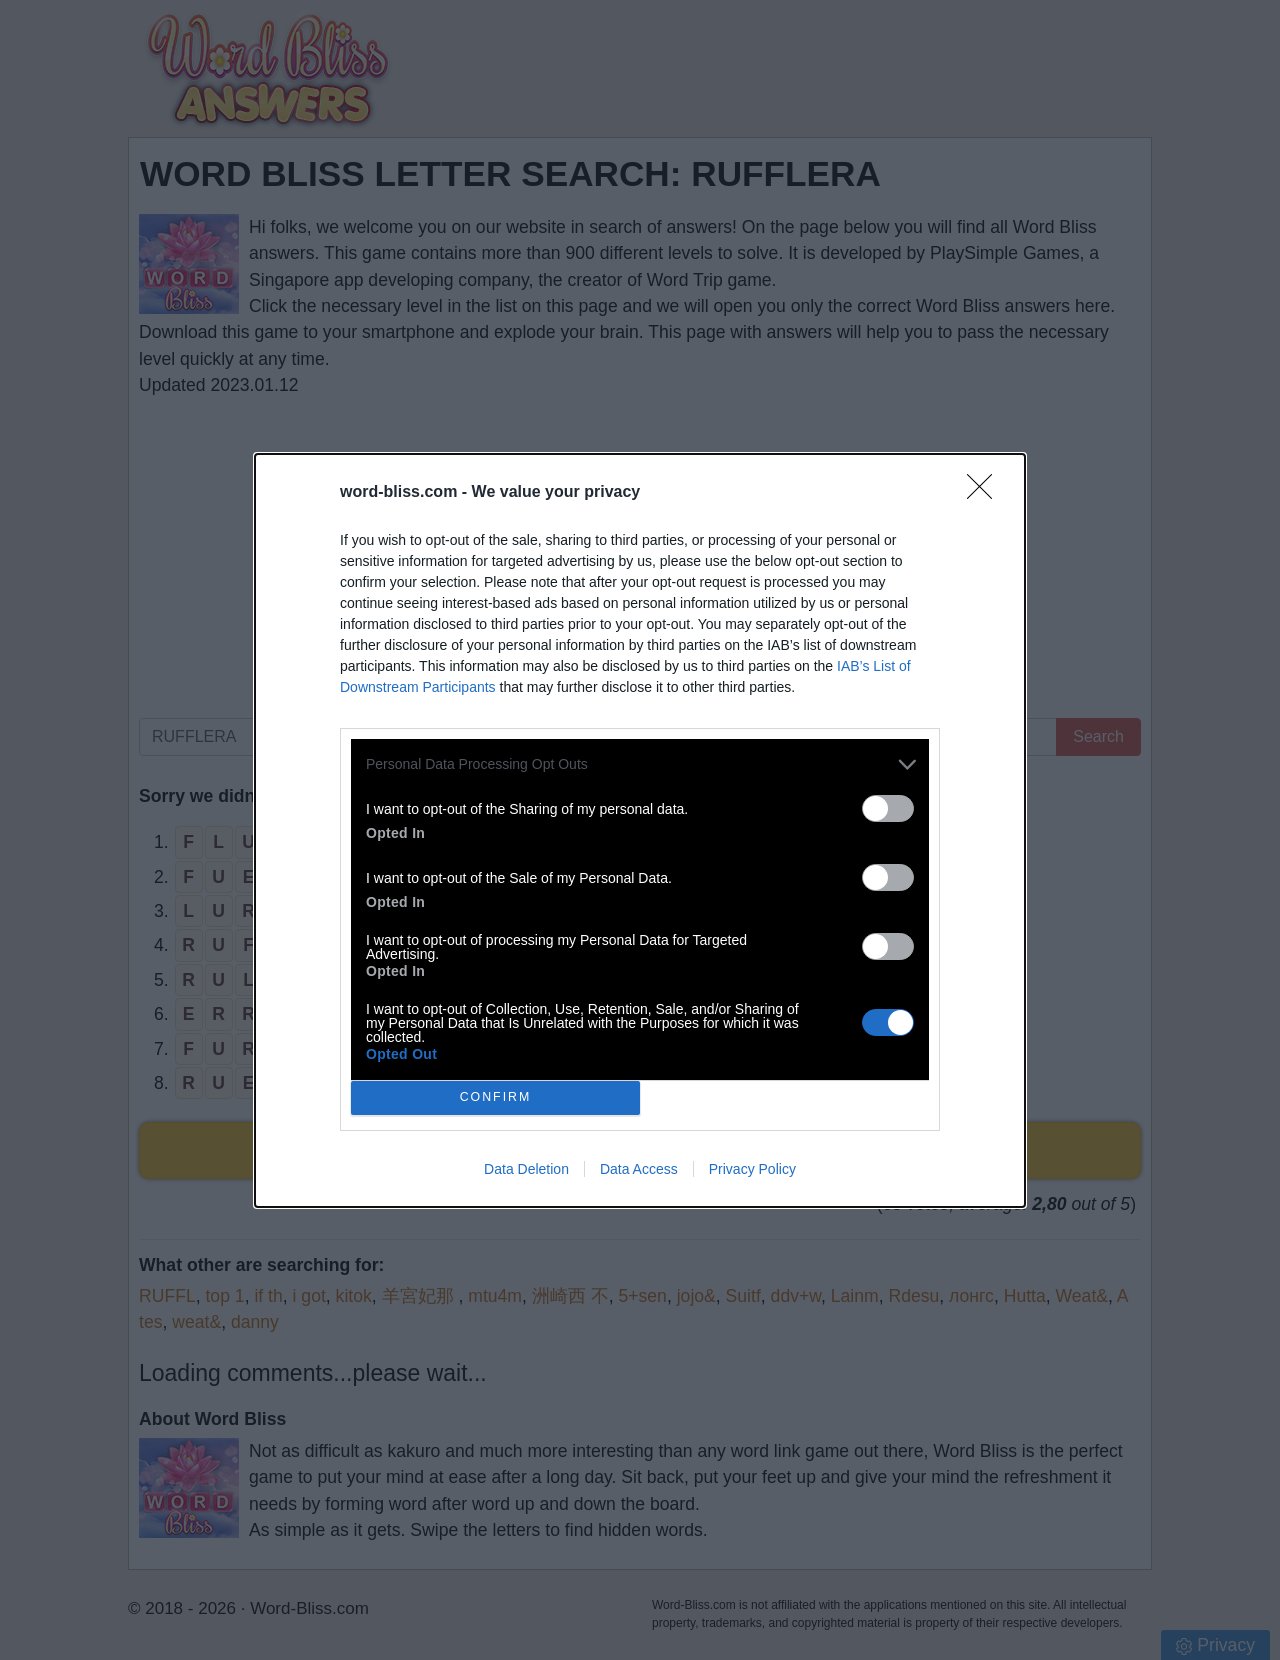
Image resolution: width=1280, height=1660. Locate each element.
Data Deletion (526, 1169)
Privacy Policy (752, 1169)
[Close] (986, 493)
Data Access (639, 1169)
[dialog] (640, 830)
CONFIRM (495, 1097)
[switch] (888, 808)
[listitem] (640, 764)
